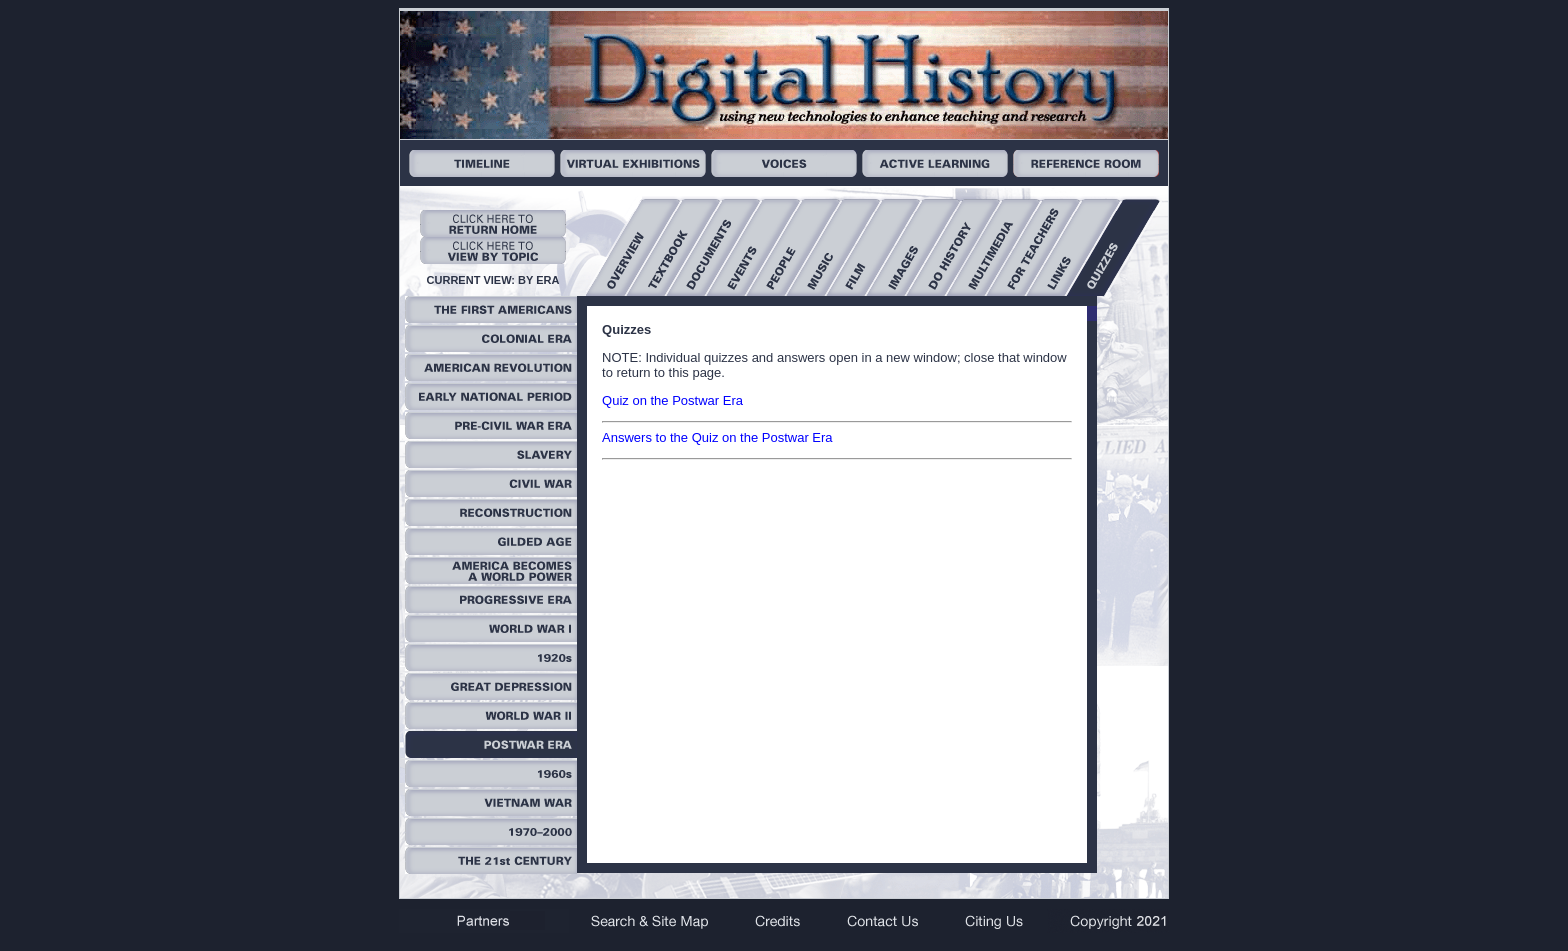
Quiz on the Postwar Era (672, 400)
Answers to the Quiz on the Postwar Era (717, 437)
